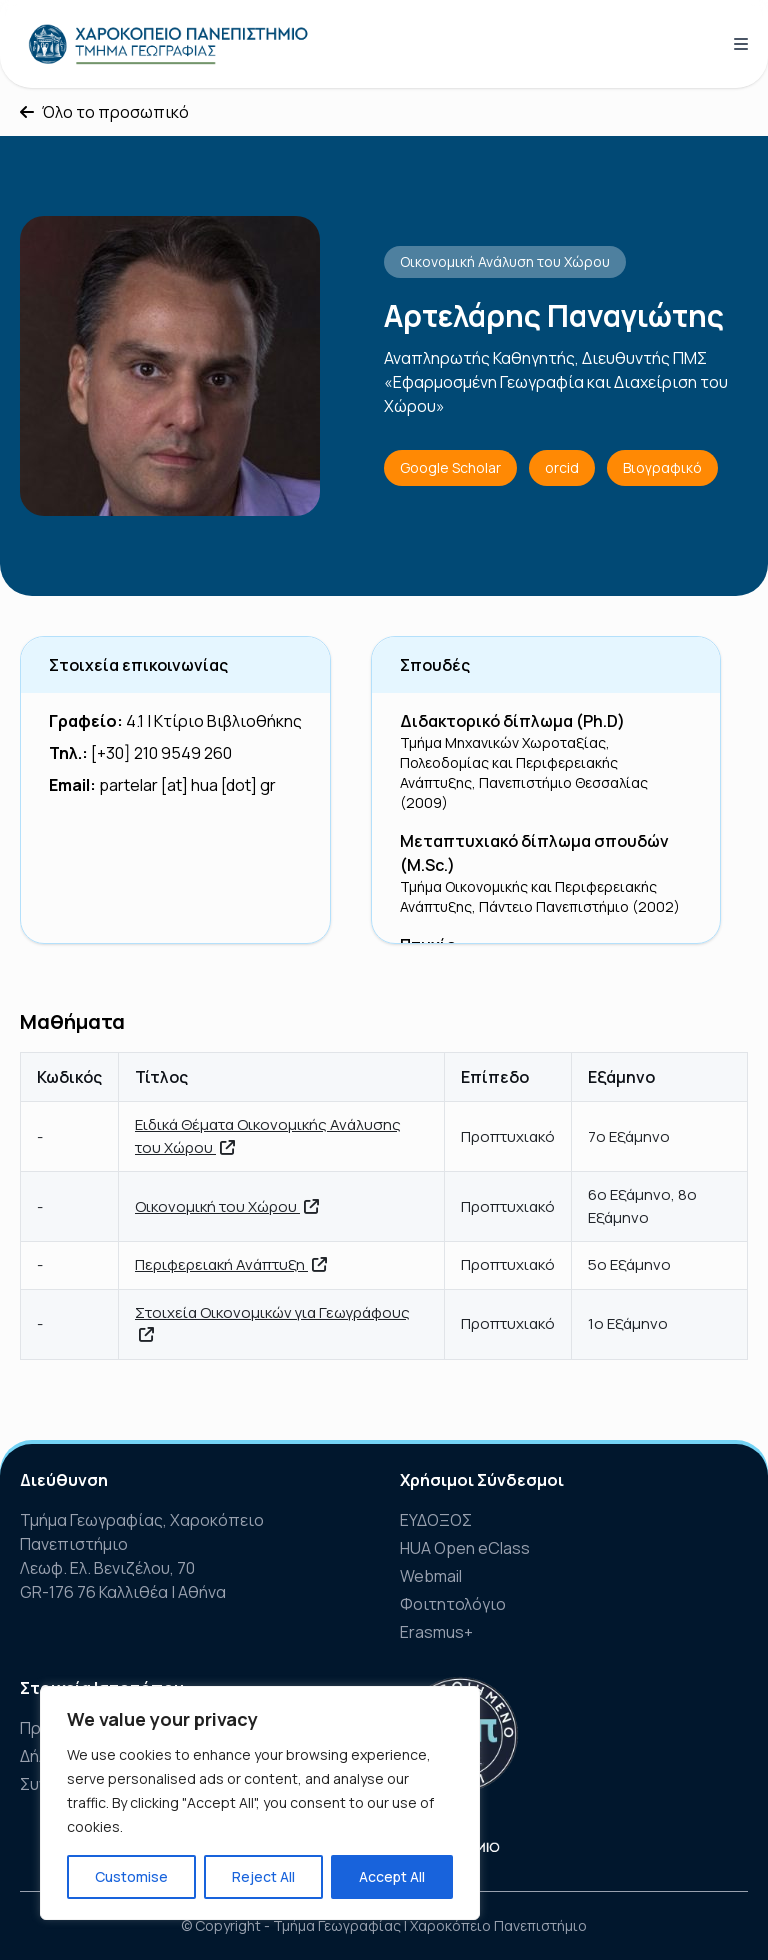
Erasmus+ (436, 1632)
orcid (562, 467)
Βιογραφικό (662, 467)
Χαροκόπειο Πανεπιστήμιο (498, 1925)
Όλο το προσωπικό (104, 112)
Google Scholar (450, 467)
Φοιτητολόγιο (453, 1604)
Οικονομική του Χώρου (227, 1206)
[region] (260, 1803)
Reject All (263, 1876)
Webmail (431, 1576)
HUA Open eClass (465, 1548)
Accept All (392, 1876)
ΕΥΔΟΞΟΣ (436, 1520)
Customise (131, 1876)
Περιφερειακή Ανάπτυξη (231, 1264)
